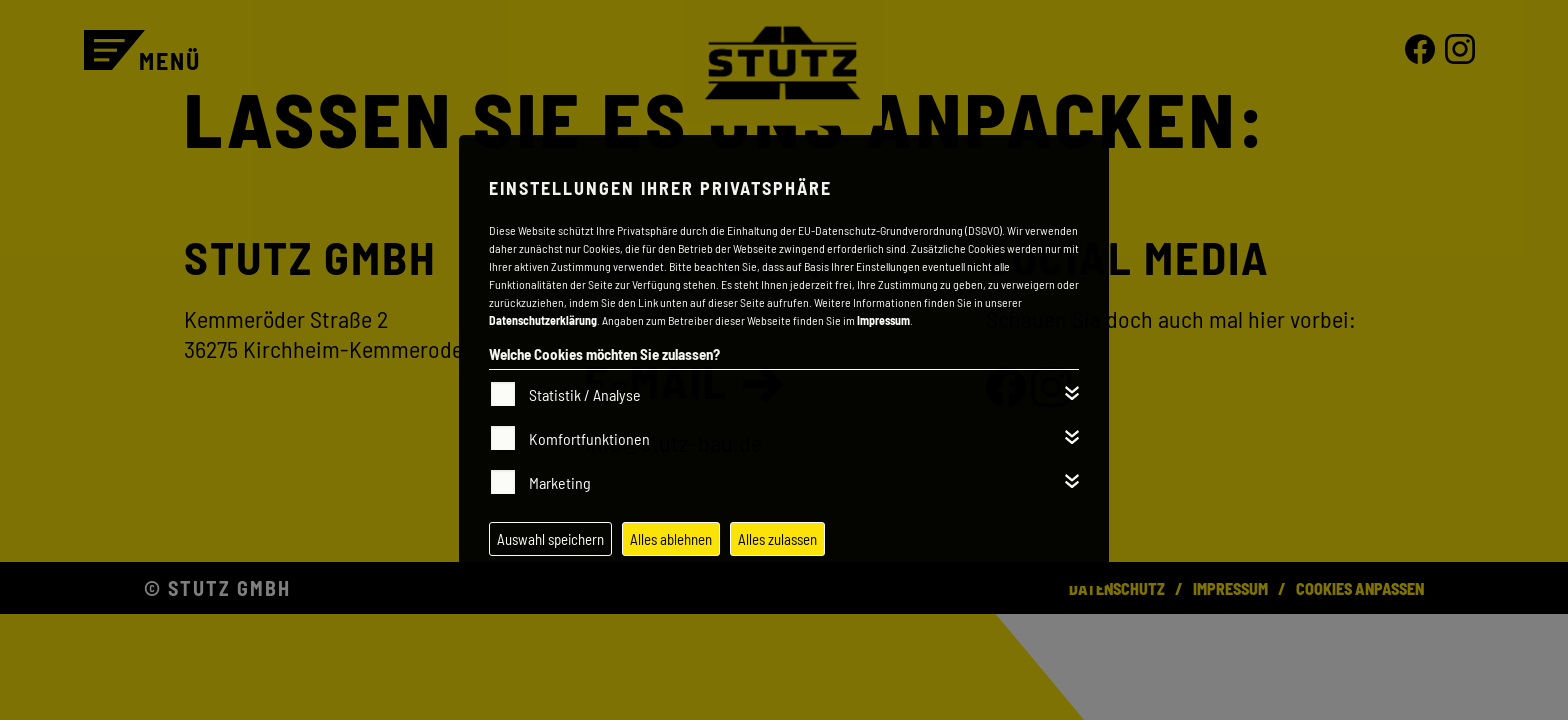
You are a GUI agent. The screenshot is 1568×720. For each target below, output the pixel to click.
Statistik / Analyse (585, 394)
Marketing (560, 482)
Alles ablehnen (671, 539)
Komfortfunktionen (589, 438)
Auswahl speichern (550, 539)
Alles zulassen (777, 539)
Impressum (883, 320)
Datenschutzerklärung (543, 320)
